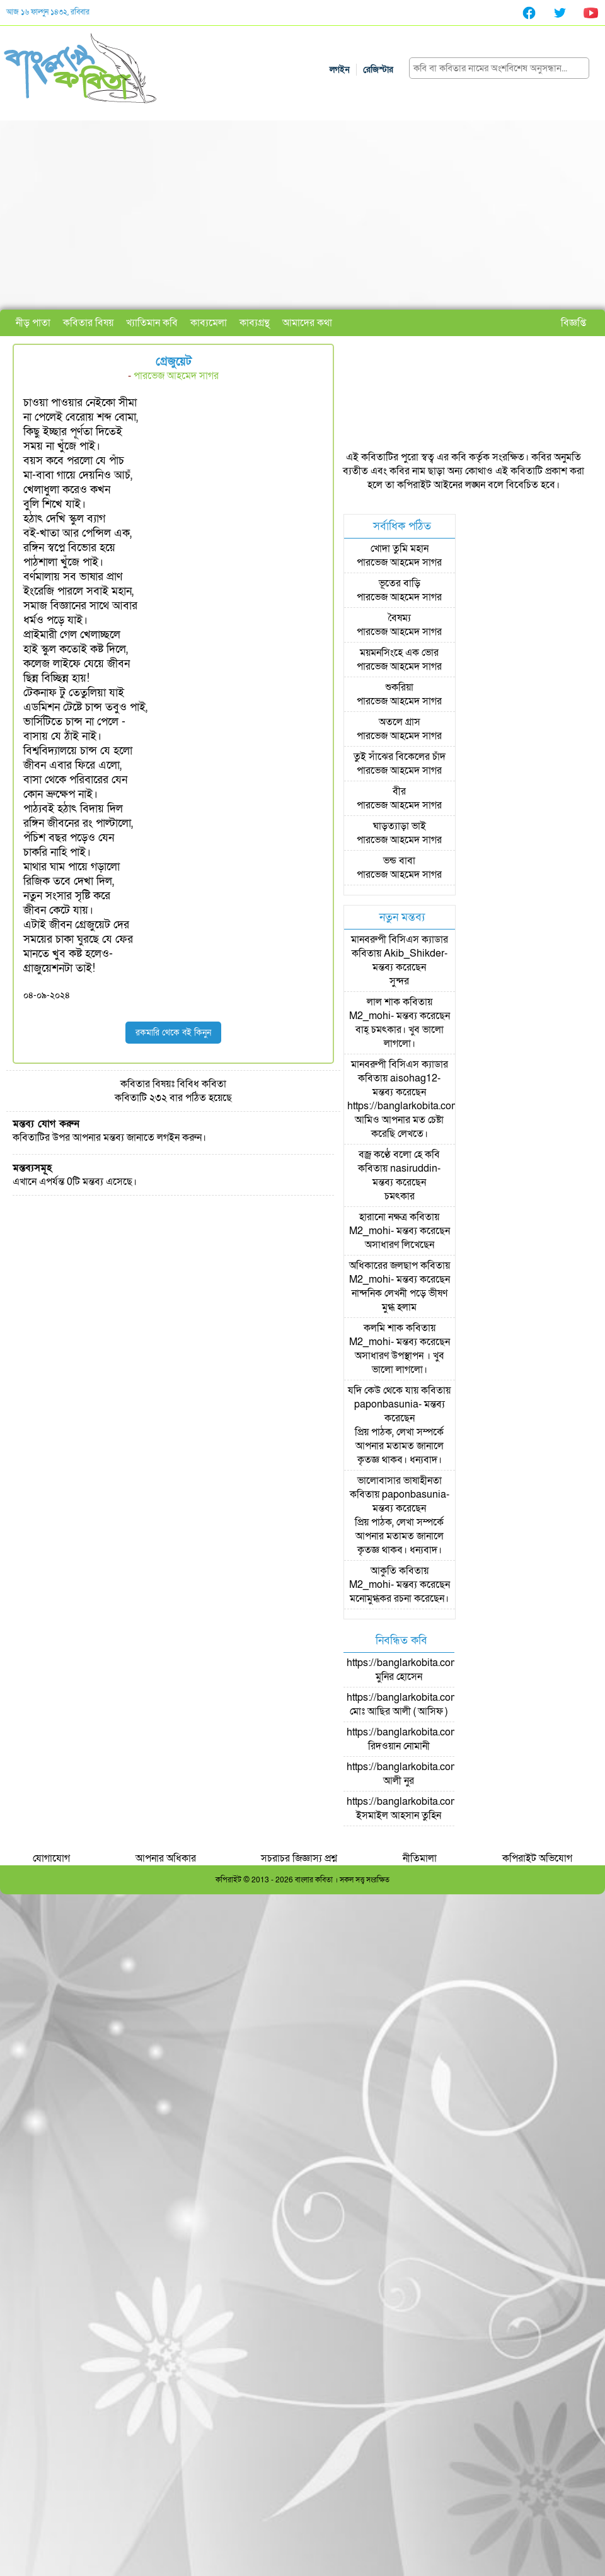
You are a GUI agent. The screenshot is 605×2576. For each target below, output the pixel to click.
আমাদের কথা (307, 323)
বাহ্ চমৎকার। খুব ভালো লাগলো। (399, 1037)
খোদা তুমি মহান (400, 549)
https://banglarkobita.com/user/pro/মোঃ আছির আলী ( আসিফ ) (424, 1704)
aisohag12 (413, 1078)
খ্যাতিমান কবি (152, 323)
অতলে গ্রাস (399, 722)
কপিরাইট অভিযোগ (537, 1858)
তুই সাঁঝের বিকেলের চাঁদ (400, 757)
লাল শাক (383, 1002)
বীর (399, 791)
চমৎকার (399, 1196)
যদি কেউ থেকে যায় (383, 1390)
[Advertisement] (302, 215)
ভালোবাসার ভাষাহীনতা (399, 1481)
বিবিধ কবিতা (201, 1084)
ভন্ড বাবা (399, 861)
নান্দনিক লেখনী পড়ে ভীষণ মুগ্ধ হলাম (399, 1300)
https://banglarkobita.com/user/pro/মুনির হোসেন (424, 1670)
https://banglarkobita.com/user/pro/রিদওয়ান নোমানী (424, 1739)
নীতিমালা (420, 1858)
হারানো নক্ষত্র (383, 1217)
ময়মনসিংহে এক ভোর (399, 653)
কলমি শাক (383, 1328)
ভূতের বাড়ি (399, 583)
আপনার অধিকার (165, 1858)
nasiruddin (413, 1168)
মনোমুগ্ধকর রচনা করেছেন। (399, 1599)
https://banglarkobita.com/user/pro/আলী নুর (424, 1774)
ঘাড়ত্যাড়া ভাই (399, 826)
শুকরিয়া (399, 687)
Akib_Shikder (414, 953)
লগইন (340, 70)
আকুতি (383, 1571)
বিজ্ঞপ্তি (573, 323)
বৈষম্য (399, 618)
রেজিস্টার (378, 70)
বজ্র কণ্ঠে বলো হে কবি (399, 1155)
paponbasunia (386, 1404)
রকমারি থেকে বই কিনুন (173, 1033)
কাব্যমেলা (208, 323)
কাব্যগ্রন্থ (254, 323)
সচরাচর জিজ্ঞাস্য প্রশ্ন (299, 1858)
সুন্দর (399, 981)
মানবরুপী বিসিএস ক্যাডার (399, 940)
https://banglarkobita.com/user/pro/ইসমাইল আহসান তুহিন (424, 1808)
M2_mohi (370, 1016)
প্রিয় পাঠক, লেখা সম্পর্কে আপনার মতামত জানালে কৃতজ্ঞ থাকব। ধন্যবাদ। (399, 1446)
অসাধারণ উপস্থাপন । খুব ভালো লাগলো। (399, 1363)
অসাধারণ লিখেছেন (399, 1245)
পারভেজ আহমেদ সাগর (176, 376)
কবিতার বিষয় (88, 323)
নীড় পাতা (33, 323)
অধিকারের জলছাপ (383, 1266)
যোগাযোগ (51, 1858)
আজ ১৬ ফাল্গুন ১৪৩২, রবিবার (47, 12)
